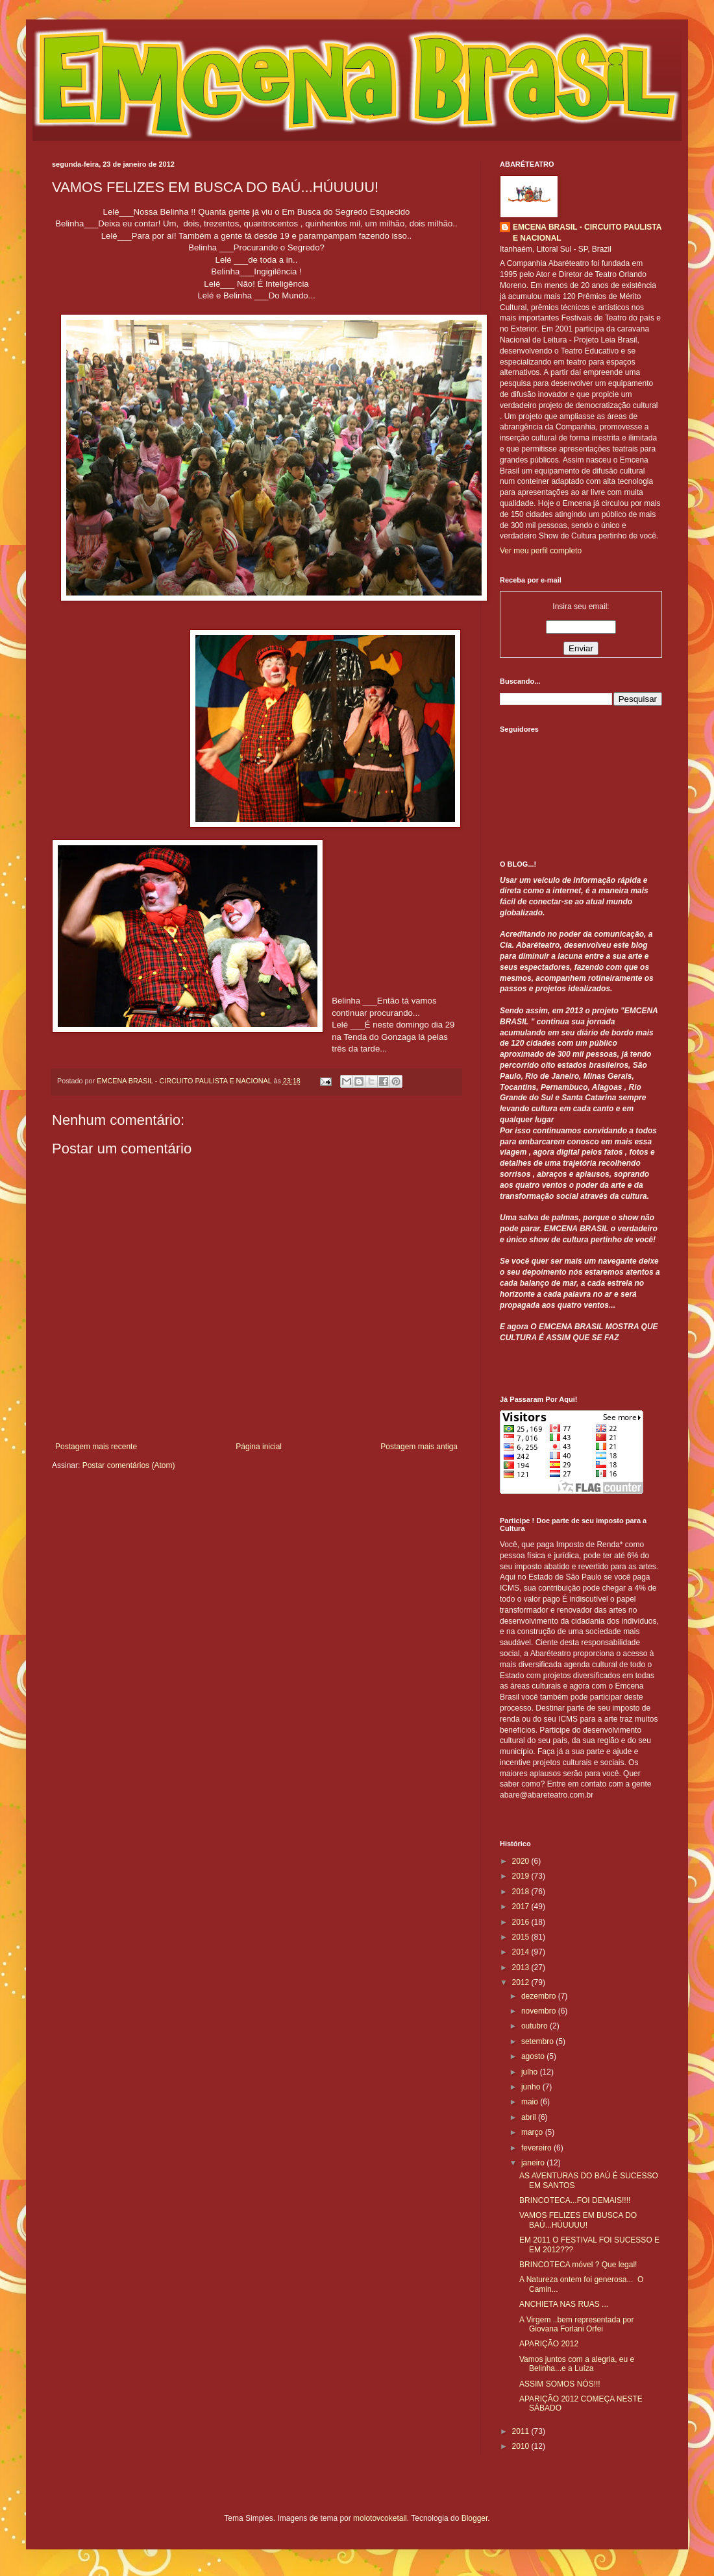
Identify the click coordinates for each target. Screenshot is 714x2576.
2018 (522, 1891)
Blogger (475, 2518)
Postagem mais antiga (419, 1446)
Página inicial (259, 1446)
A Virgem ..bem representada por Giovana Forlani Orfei (576, 2324)
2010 (522, 2446)
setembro (538, 2041)
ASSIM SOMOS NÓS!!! (559, 2384)
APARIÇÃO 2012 (548, 2343)
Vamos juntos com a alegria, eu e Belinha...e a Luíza (576, 2364)
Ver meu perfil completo (541, 550)
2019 (522, 1876)
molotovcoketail (380, 2518)
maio (530, 2101)
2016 (522, 1922)
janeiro (534, 2162)
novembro (539, 2011)
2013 (522, 1967)
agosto (534, 2056)
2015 (522, 1937)
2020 (522, 1861)
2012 (522, 1982)
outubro (535, 2025)
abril (529, 2117)
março (533, 2132)
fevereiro (537, 2147)
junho (532, 2086)
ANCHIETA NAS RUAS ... (563, 2304)
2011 (522, 2431)
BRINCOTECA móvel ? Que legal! (578, 2264)
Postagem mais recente (96, 1446)
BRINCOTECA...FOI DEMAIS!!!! (574, 2200)
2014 (522, 1951)
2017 (522, 1906)
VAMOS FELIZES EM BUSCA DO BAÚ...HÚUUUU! (578, 2220)
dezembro (539, 1996)
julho (530, 2071)
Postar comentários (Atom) (128, 1465)
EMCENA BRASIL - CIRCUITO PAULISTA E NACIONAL (587, 233)
